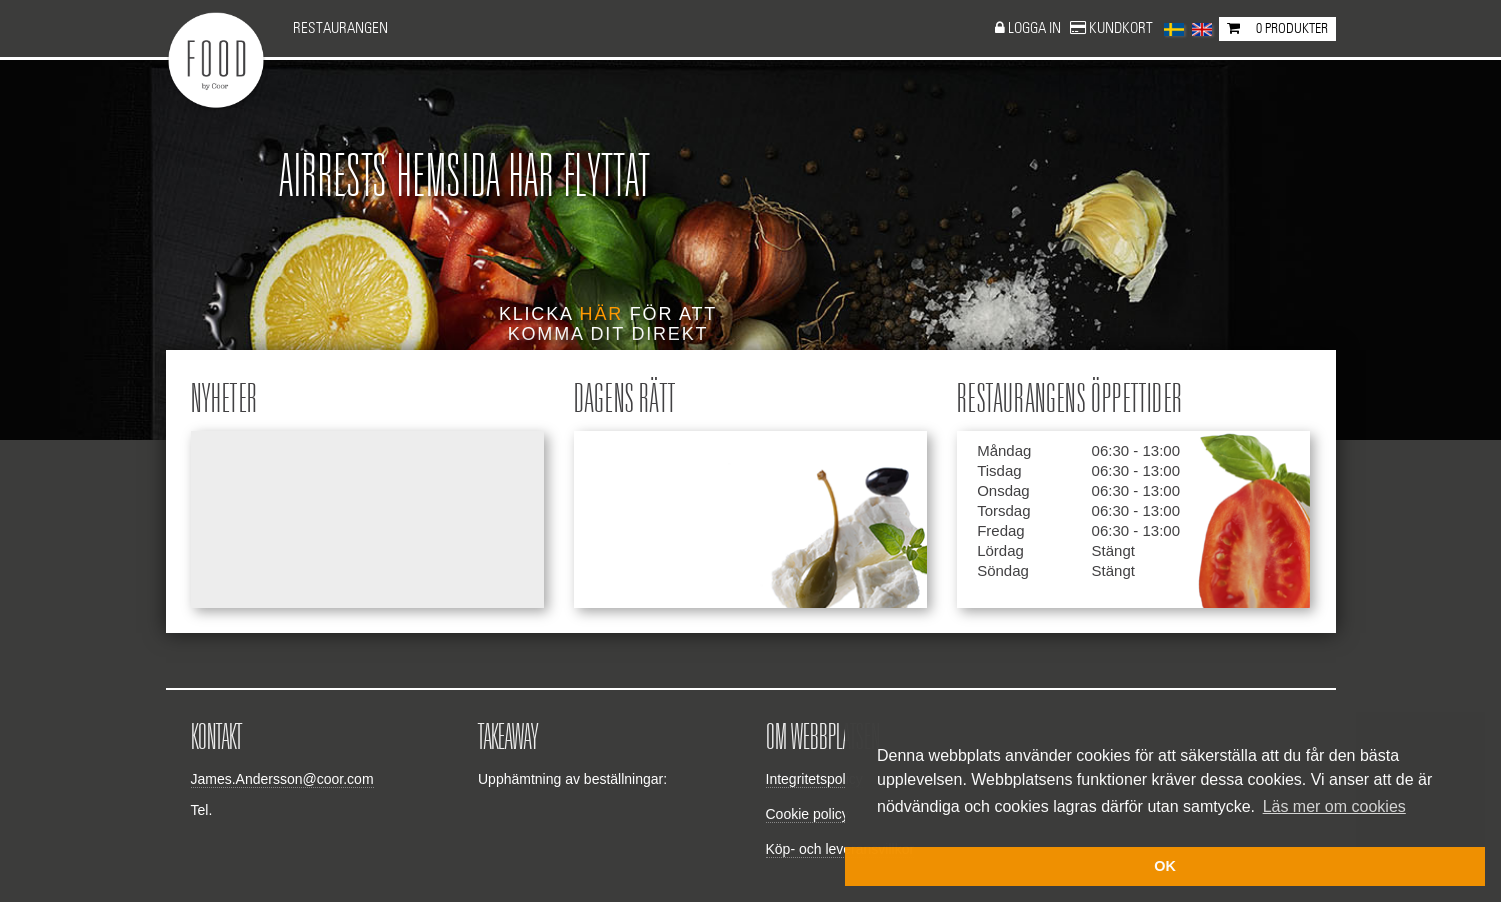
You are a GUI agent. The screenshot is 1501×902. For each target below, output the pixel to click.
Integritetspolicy (814, 779)
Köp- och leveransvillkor (840, 849)
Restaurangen (340, 28)
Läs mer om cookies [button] (1334, 806)
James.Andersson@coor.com (282, 779)
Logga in (1036, 28)
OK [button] (1165, 866)
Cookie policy (807, 814)
